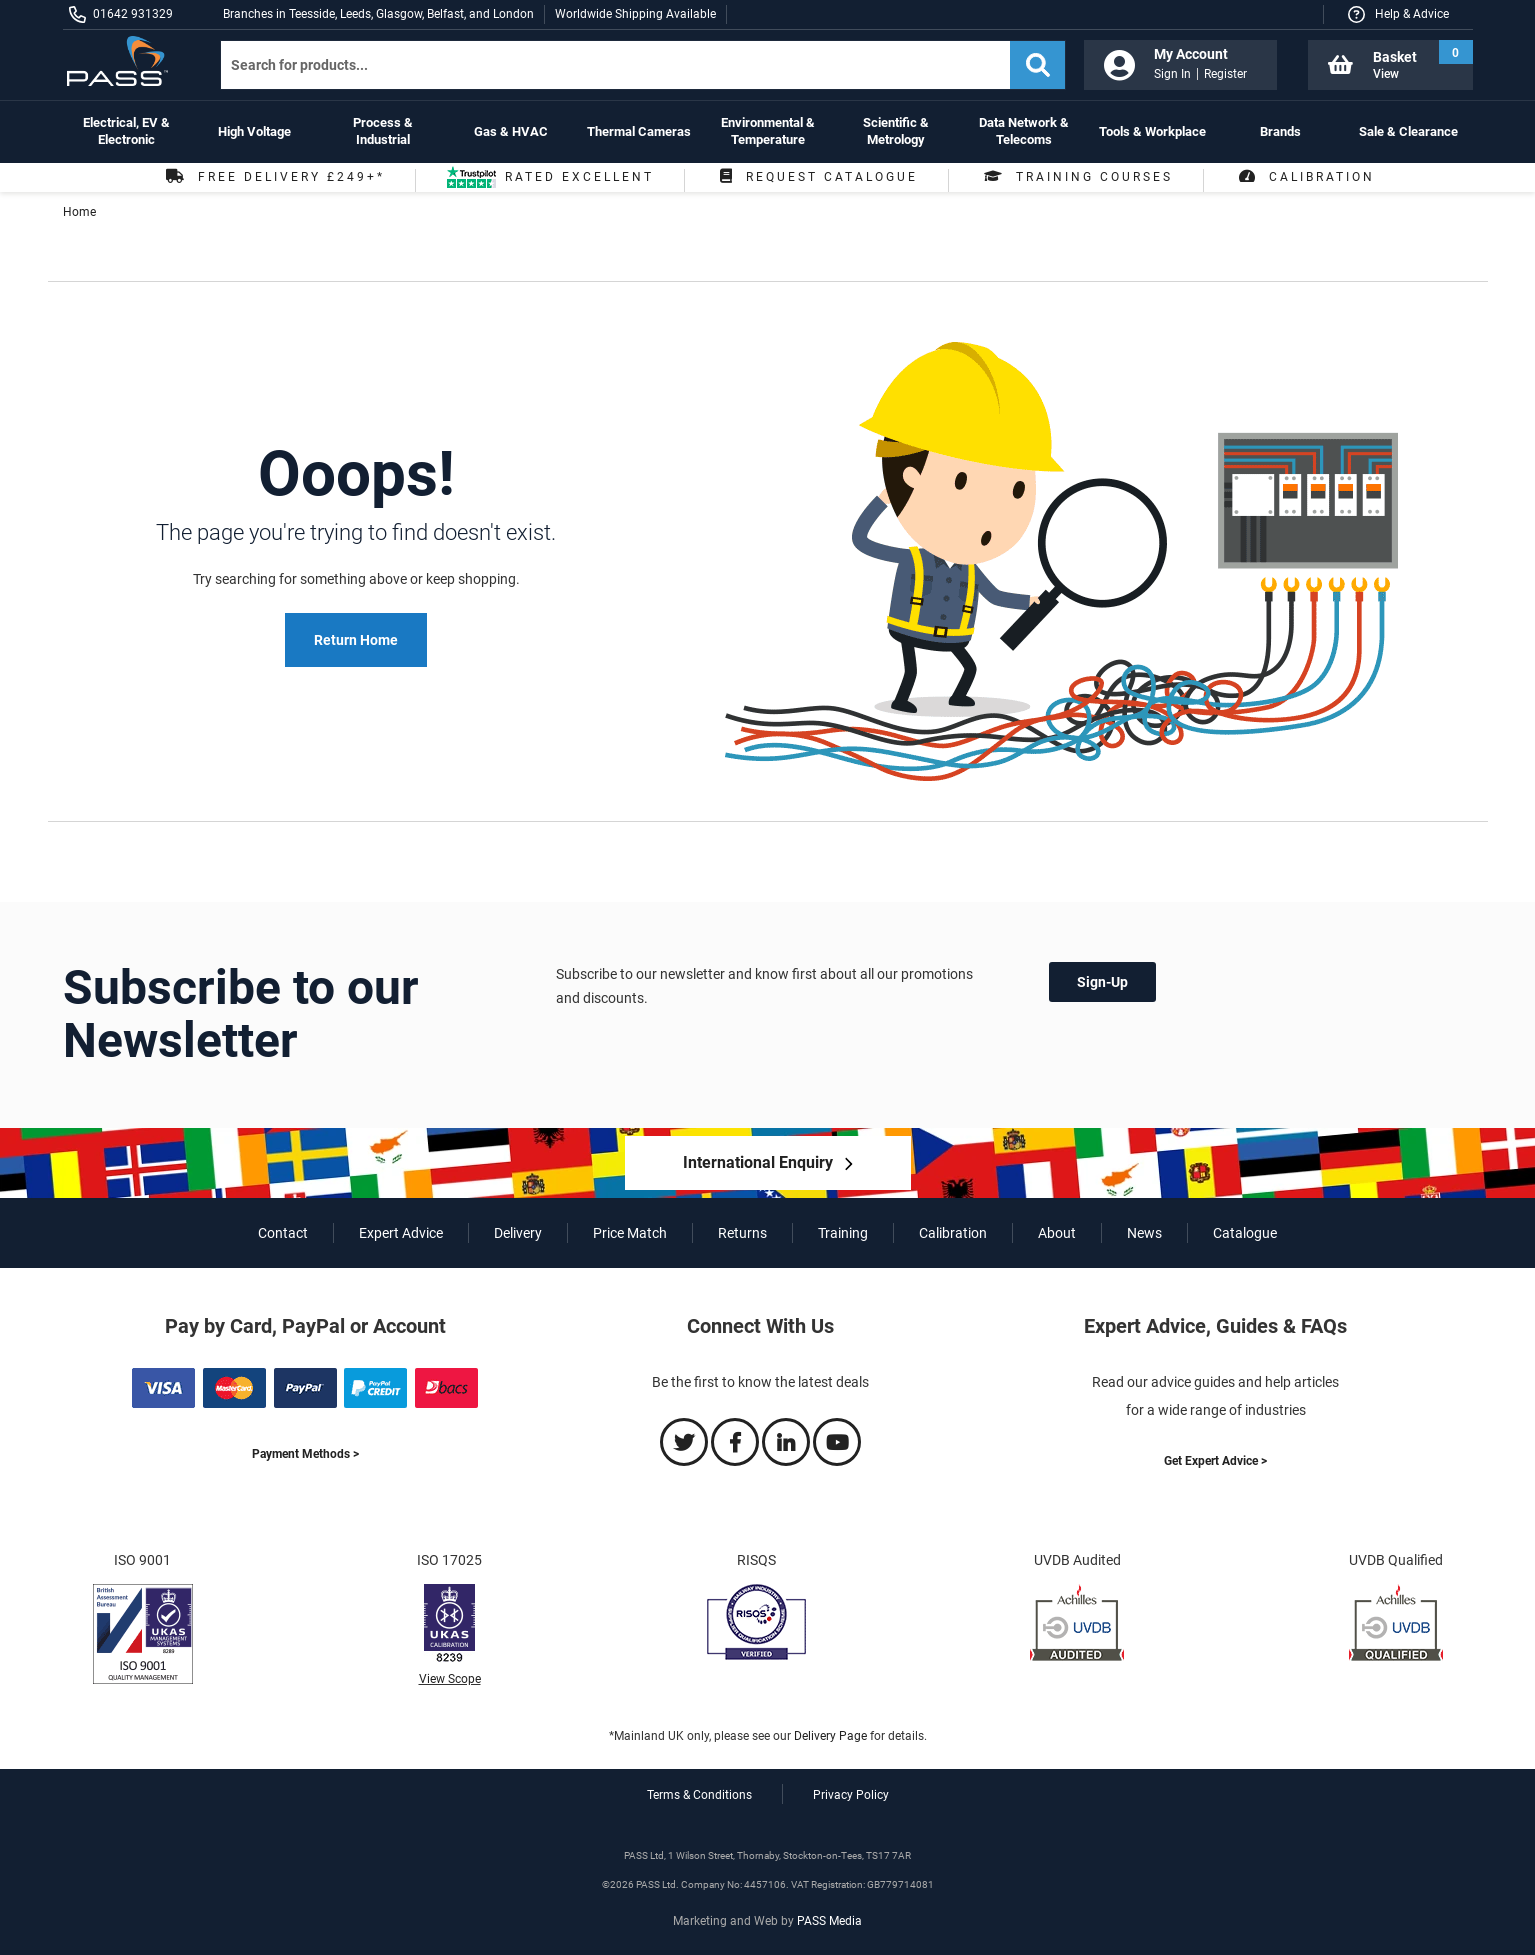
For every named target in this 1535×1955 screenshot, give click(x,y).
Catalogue (1245, 1233)
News (1144, 1233)
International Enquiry (758, 1162)
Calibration (1304, 177)
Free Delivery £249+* (273, 177)
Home (79, 212)
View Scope (450, 1679)
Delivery (518, 1233)
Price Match (630, 1233)
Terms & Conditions (699, 1795)
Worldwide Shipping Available (635, 14)
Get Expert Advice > (1215, 1461)
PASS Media (829, 1921)
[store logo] (125, 61)
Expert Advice (401, 1233)
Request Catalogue (816, 177)
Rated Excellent (550, 181)
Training (843, 1233)
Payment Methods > (305, 1454)
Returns (742, 1233)
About (1057, 1233)
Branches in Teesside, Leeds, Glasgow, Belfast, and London (378, 14)
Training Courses (1076, 177)
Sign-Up (1102, 982)
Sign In (1172, 74)
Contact (283, 1233)
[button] (1398, 14)
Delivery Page (830, 1736)
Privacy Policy (851, 1795)
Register (1225, 74)
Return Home (356, 640)
